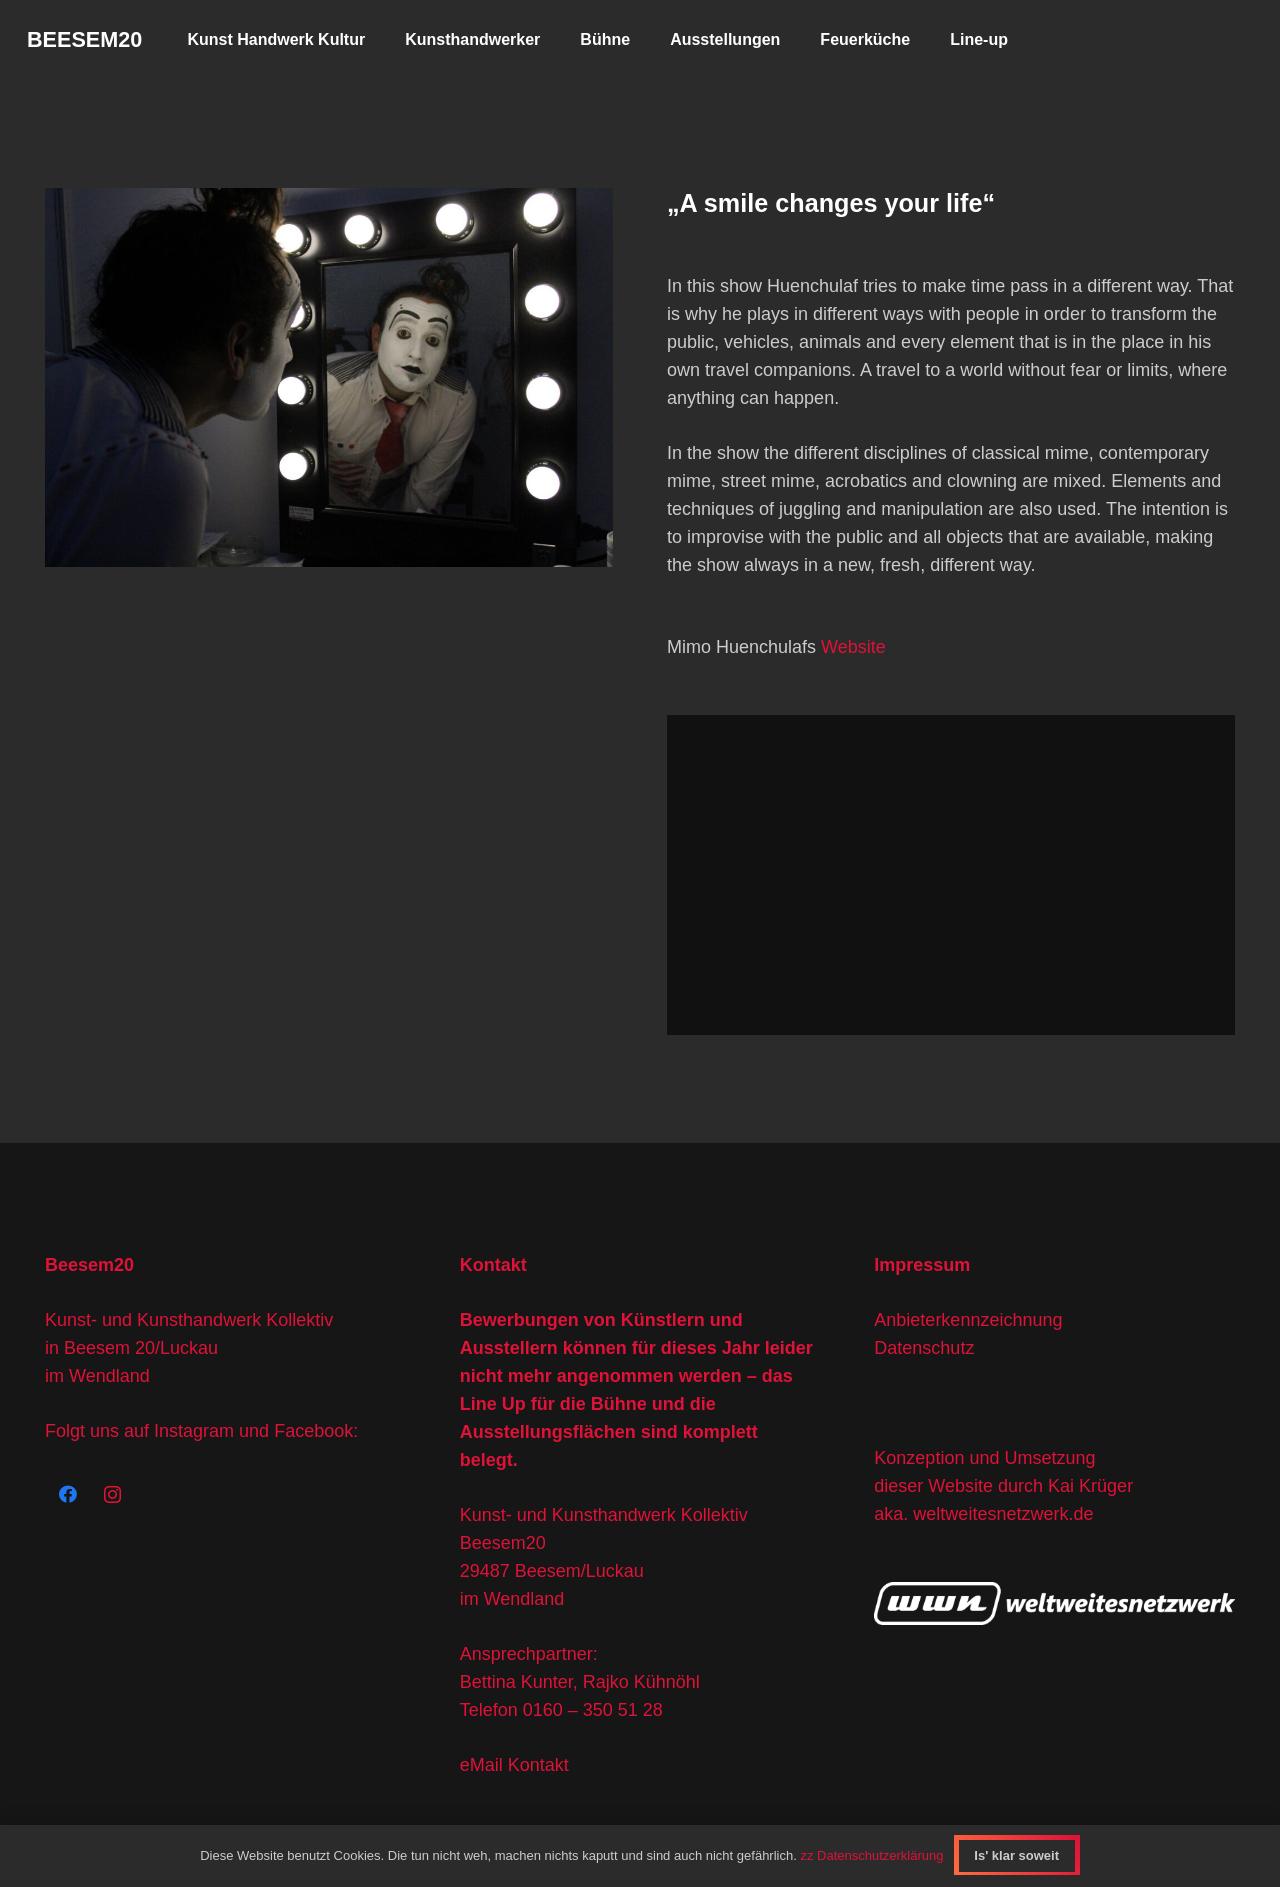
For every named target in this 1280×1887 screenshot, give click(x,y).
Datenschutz (924, 1348)
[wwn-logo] (1054, 1603)
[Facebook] (67, 1494)
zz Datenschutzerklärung (871, 1855)
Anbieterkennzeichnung (968, 1320)
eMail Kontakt (514, 1765)
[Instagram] (112, 1494)
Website (853, 647)
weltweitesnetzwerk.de (1003, 1514)
